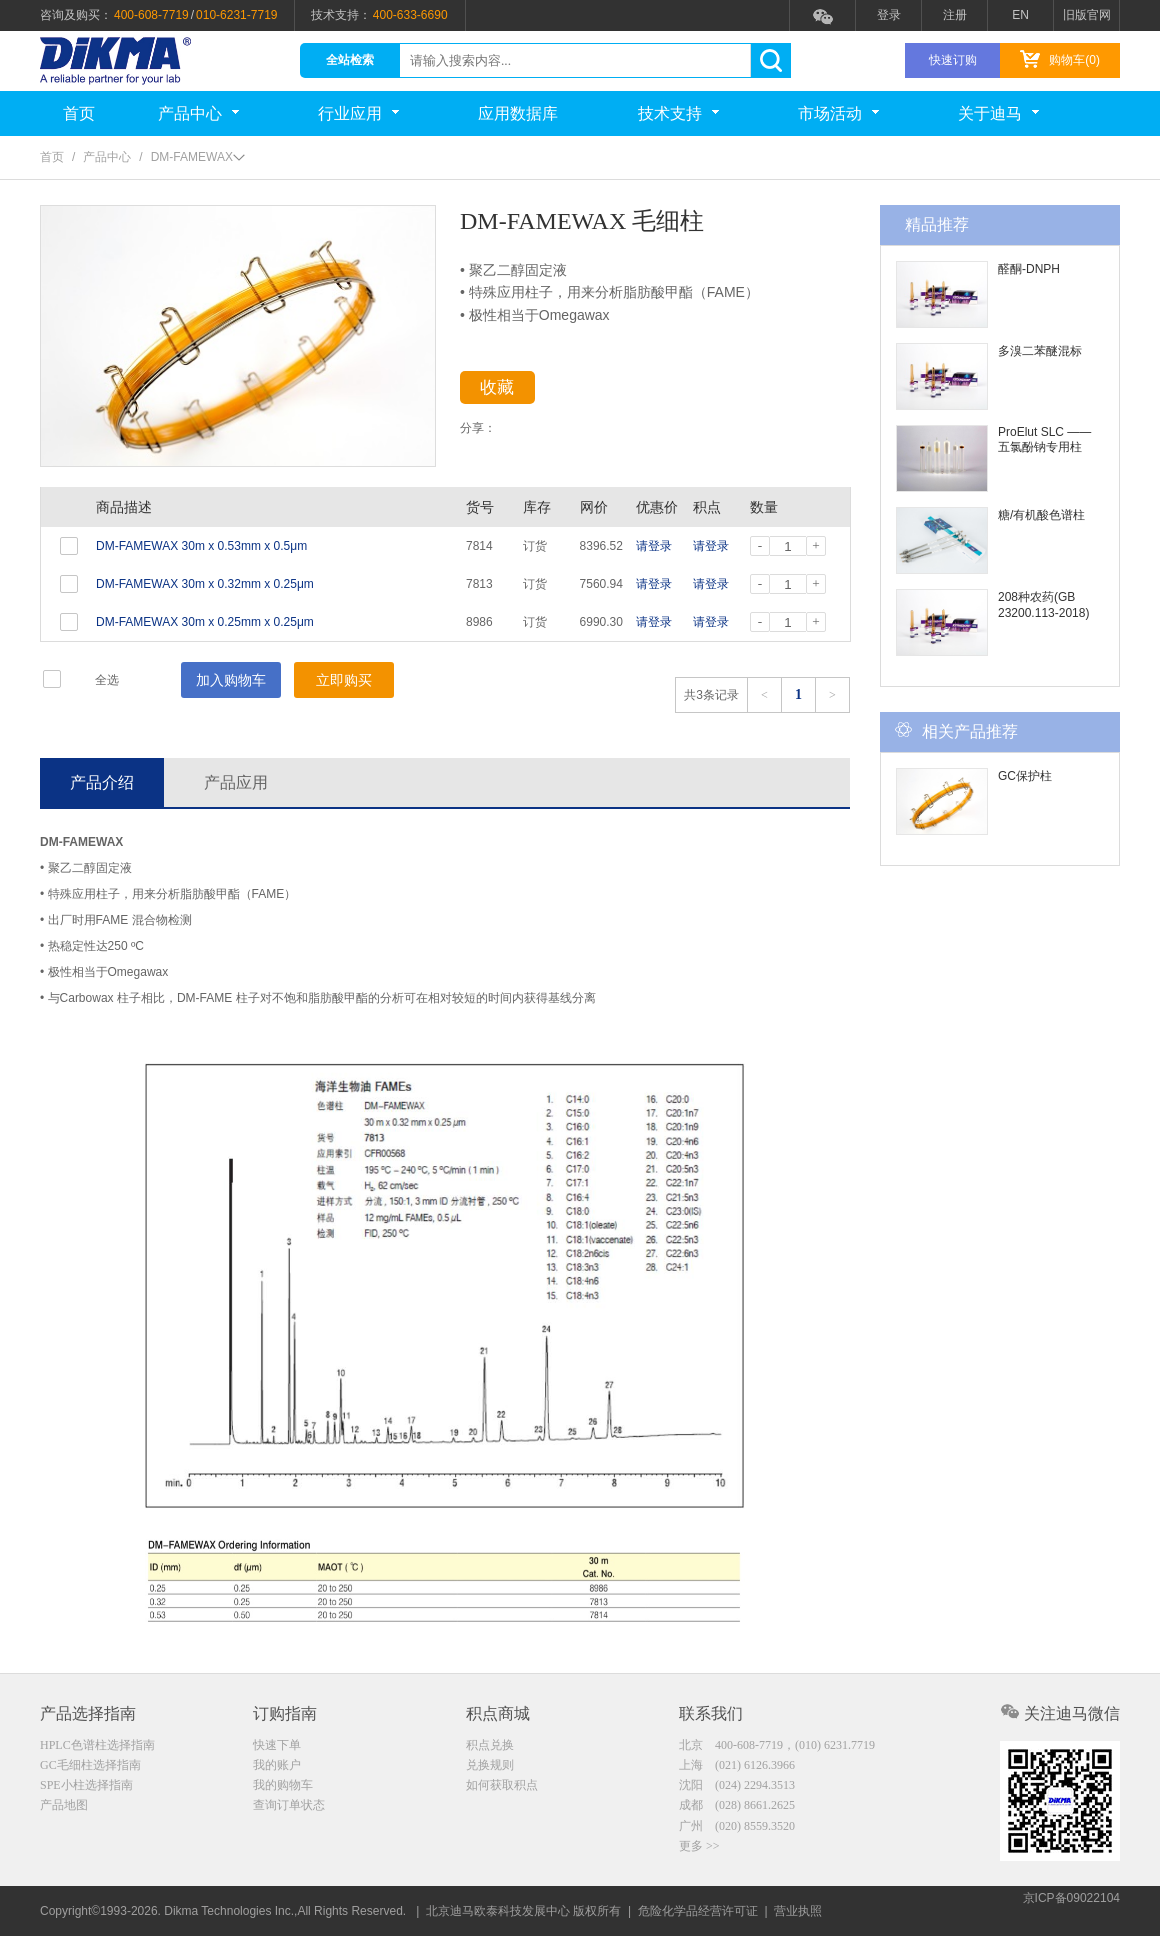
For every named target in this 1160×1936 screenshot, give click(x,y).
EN (1020, 15)
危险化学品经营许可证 (698, 1911)
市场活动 (838, 113)
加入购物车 (231, 680)
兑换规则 (490, 1766)
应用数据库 (518, 113)
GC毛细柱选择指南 (90, 1766)
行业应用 (358, 113)
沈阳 (737, 1787)
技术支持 (678, 113)
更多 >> (699, 1850)
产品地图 (64, 1808)
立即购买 (344, 680)
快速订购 (953, 60)
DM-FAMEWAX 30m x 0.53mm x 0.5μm (201, 546)
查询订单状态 (289, 1808)
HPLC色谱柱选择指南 (97, 1745)
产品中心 (198, 113)
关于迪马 (998, 113)
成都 (737, 1808)
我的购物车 (283, 1787)
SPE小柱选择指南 (86, 1787)
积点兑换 (490, 1745)
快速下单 (277, 1745)
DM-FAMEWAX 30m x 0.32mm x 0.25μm (205, 584)
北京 (777, 1745)
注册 (955, 15)
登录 (889, 15)
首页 (79, 113)
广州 (737, 1829)
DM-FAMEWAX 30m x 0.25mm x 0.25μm (205, 622)
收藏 (512, 390)
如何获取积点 (502, 1787)
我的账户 (277, 1766)
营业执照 (798, 1911)
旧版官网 (1087, 15)
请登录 (654, 546)
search (770, 60)
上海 (737, 1766)
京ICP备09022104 (1071, 1911)
